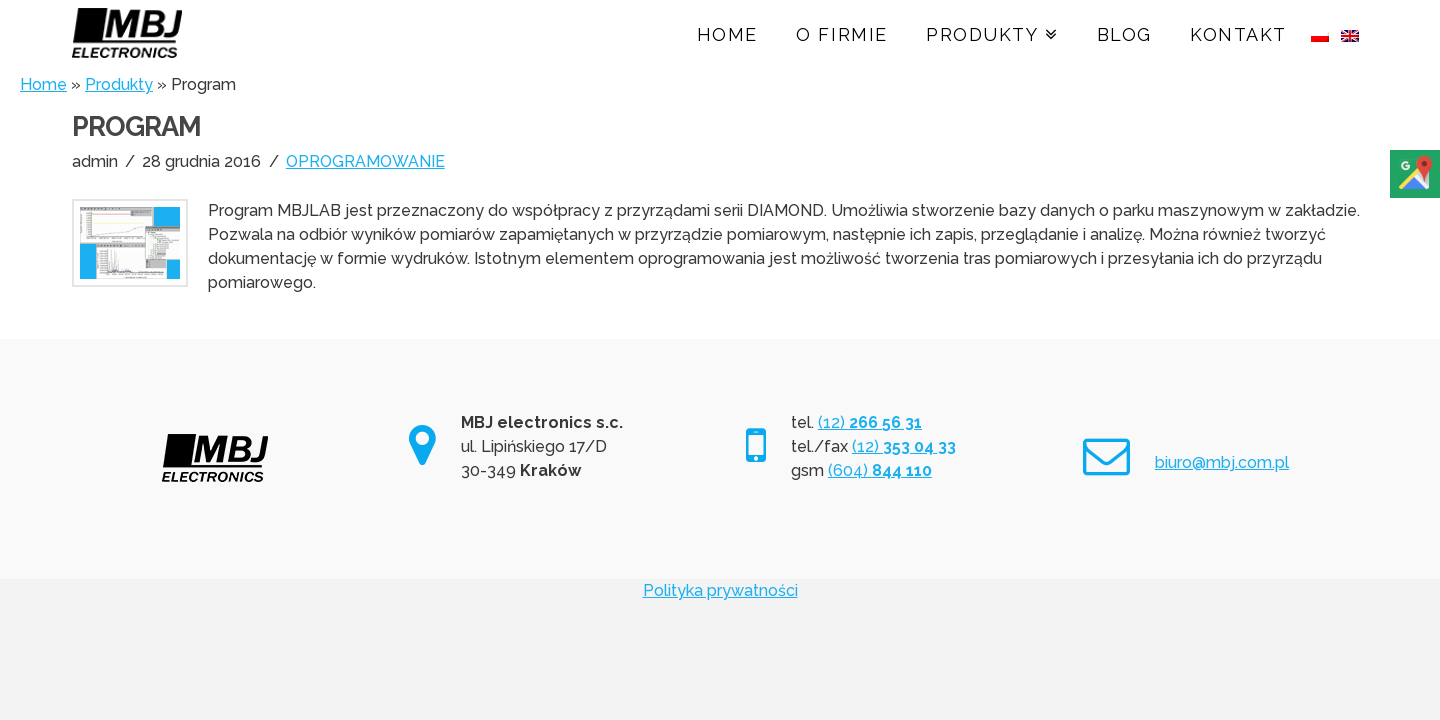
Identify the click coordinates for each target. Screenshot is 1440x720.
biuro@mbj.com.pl (1222, 462)
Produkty (119, 84)
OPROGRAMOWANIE (365, 161)
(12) (870, 422)
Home (43, 84)
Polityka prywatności (720, 590)
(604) (880, 470)
